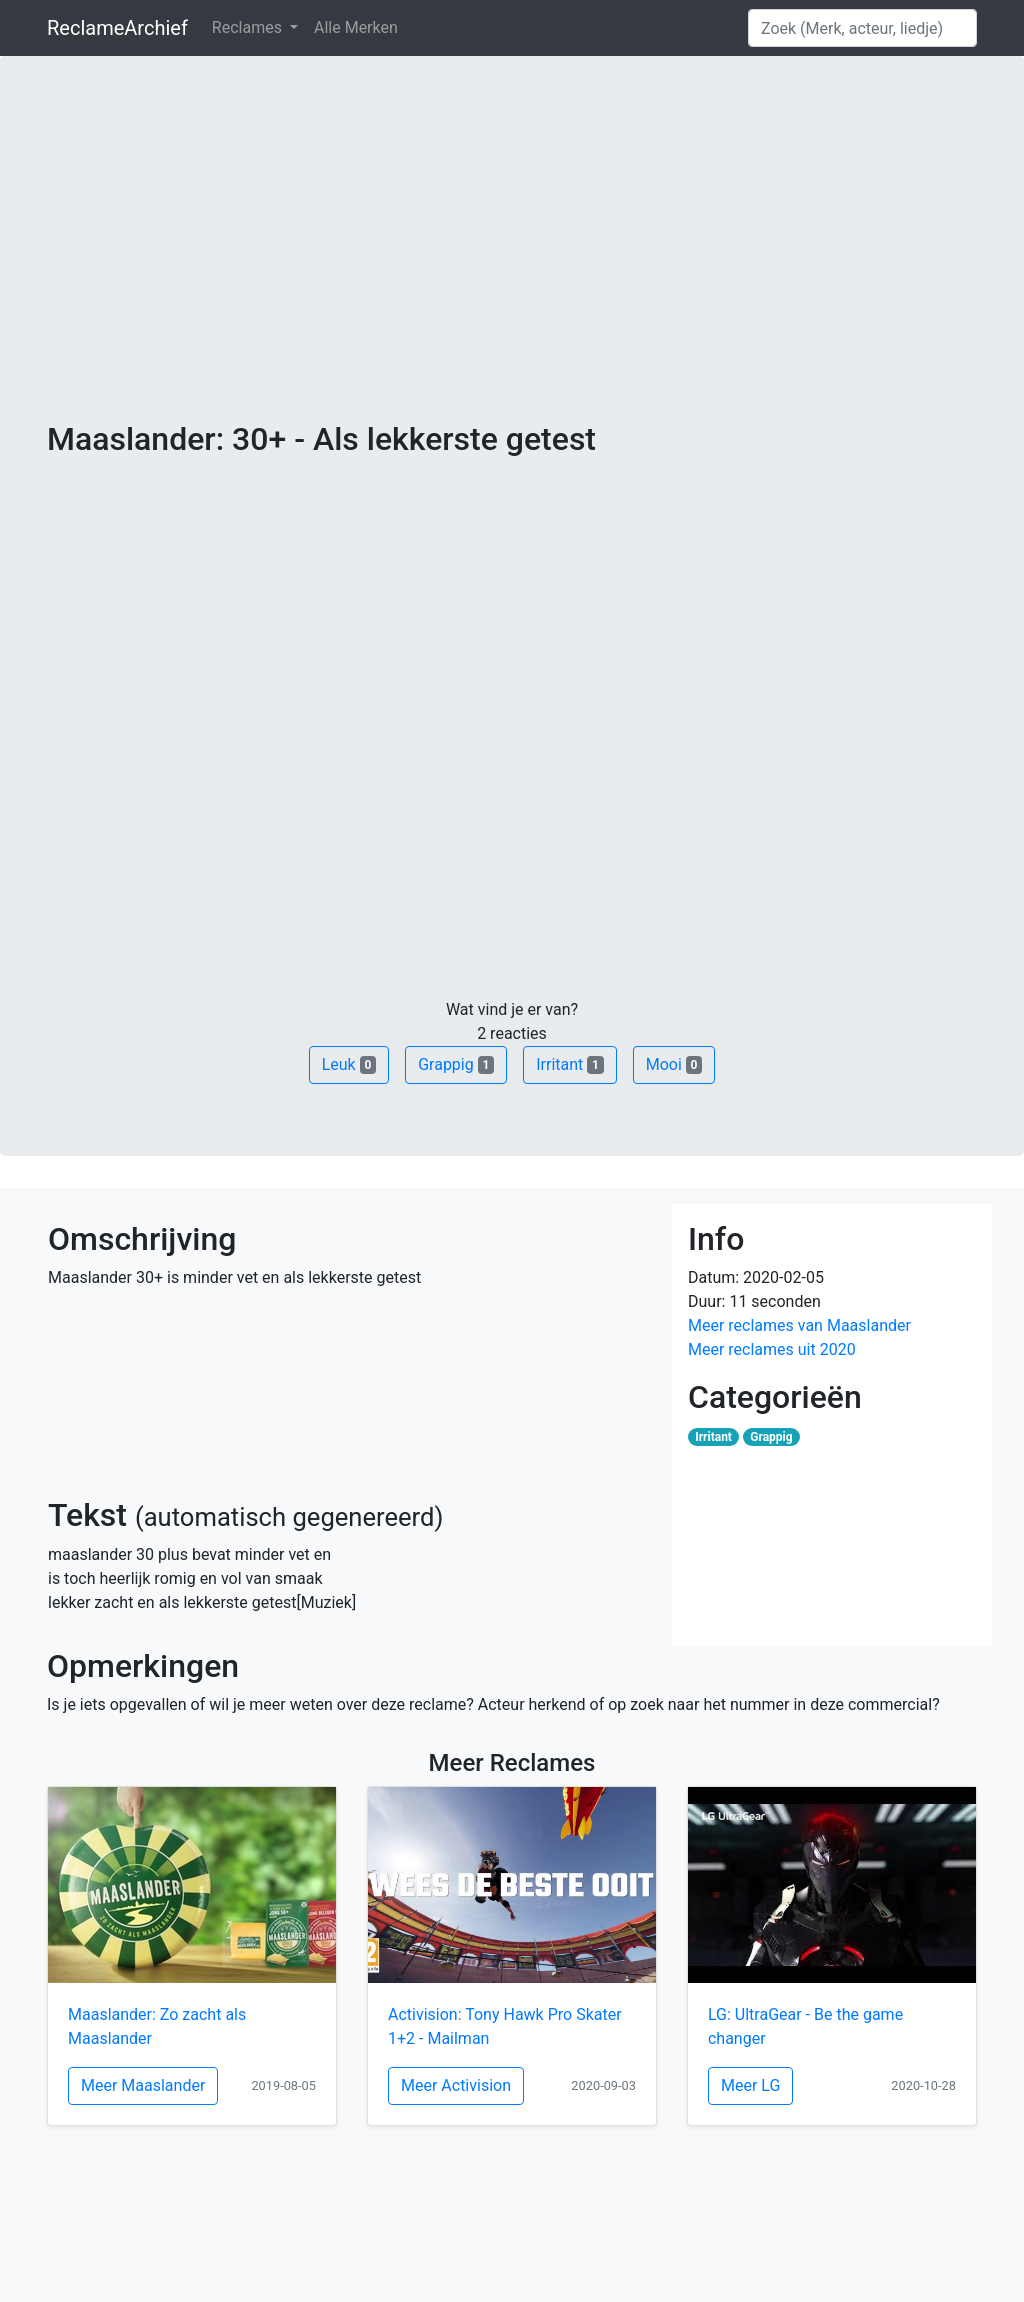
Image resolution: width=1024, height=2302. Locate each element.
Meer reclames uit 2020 (772, 1349)
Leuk (349, 1064)
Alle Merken (356, 27)
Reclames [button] (249, 27)
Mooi (674, 1064)
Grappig (456, 1064)
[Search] (862, 28)
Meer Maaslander (143, 2085)
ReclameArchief (117, 28)
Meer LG (750, 2085)
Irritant (570, 1064)
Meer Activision (456, 2085)
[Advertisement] (512, 270)
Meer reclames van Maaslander (799, 1325)
